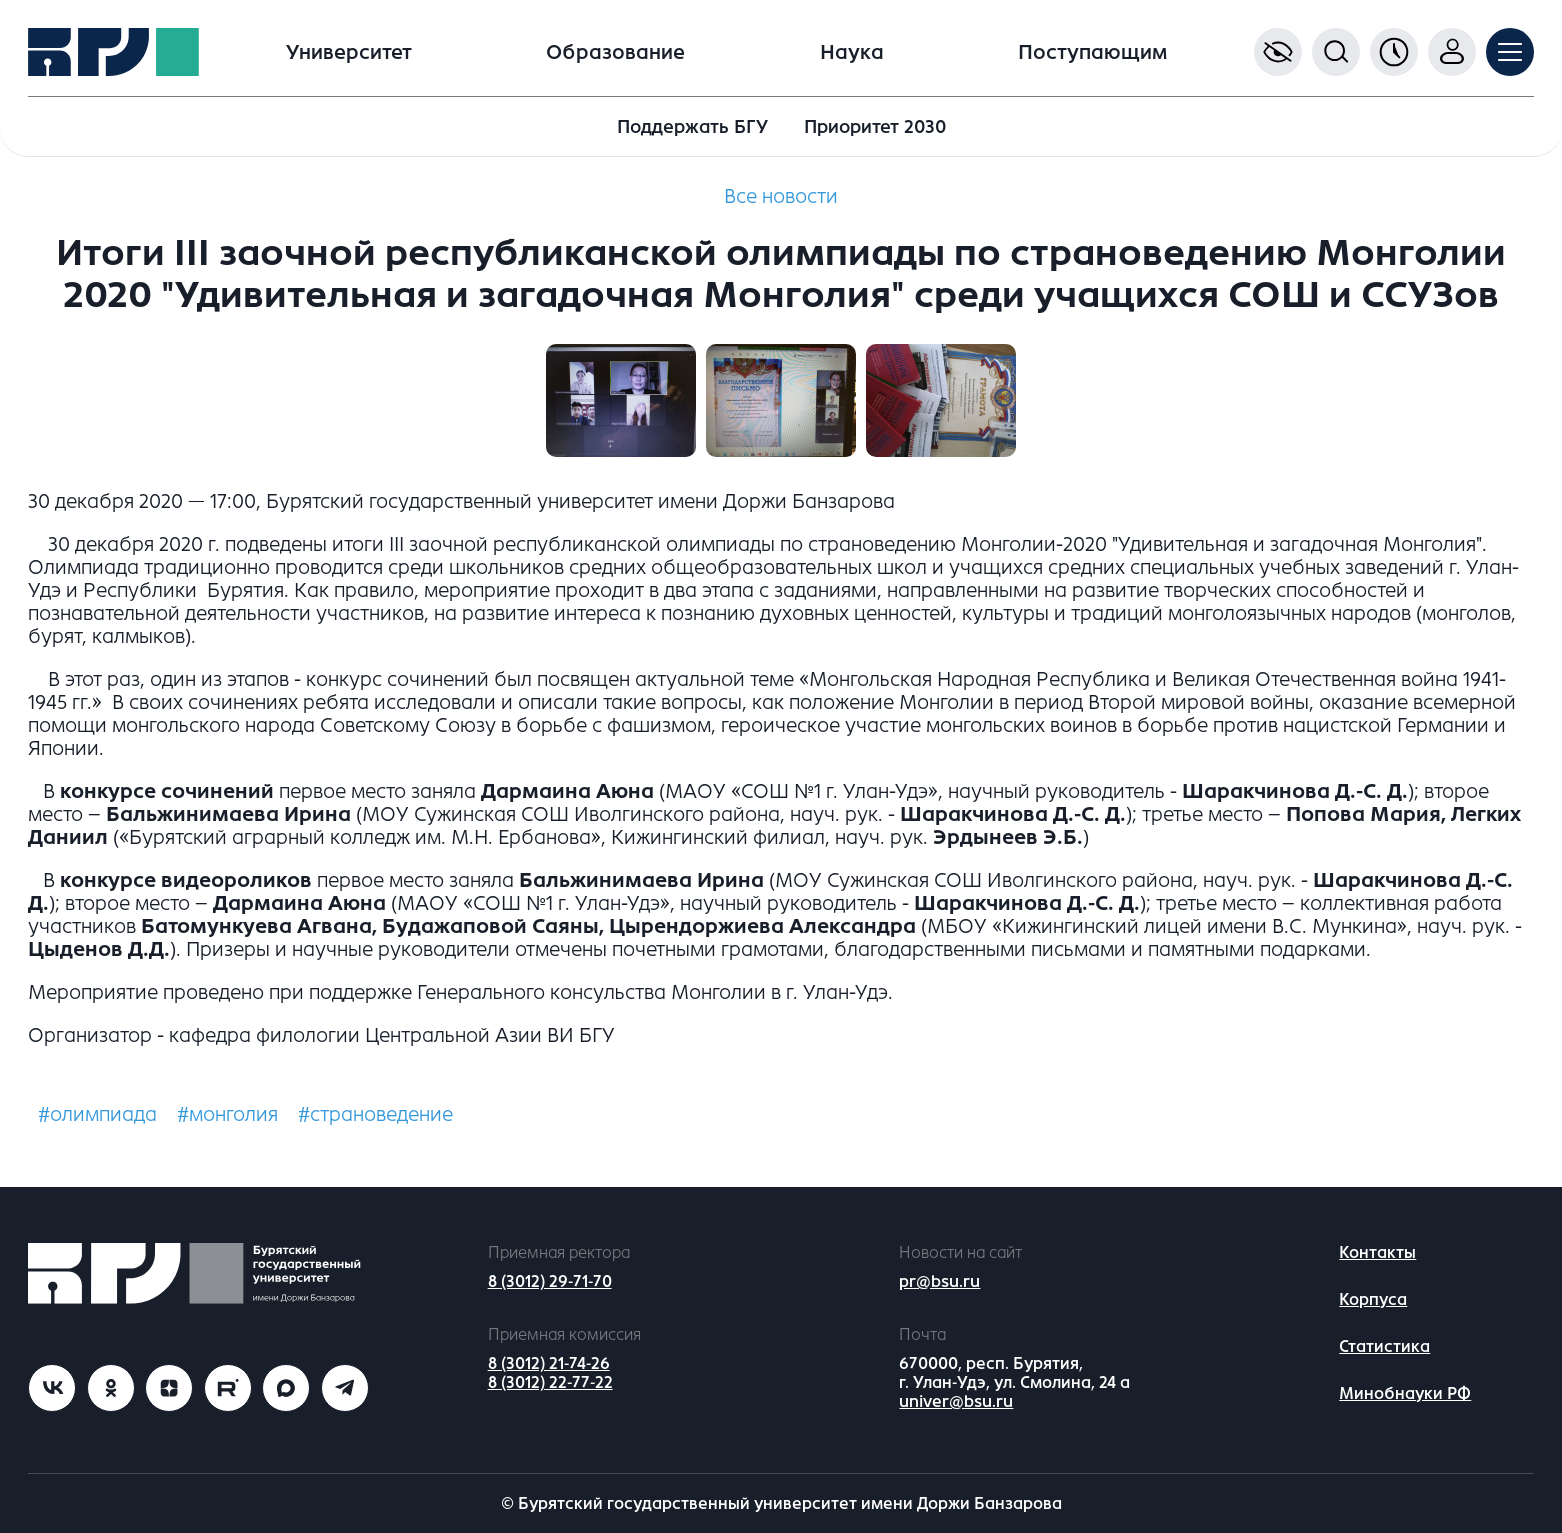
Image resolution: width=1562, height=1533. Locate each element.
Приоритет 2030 (875, 127)
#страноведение (375, 1114)
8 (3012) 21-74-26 (549, 1363)
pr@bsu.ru (939, 1281)
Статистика (1384, 1346)
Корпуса (1373, 1299)
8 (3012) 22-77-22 (550, 1382)
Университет (349, 52)
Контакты (1377, 1252)
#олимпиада (97, 1114)
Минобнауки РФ (1405, 1393)
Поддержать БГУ (692, 127)
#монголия (227, 1114)
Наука (852, 52)
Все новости (781, 196)
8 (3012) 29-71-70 (550, 1281)
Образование (615, 52)
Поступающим (1092, 52)
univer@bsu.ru (956, 1401)
